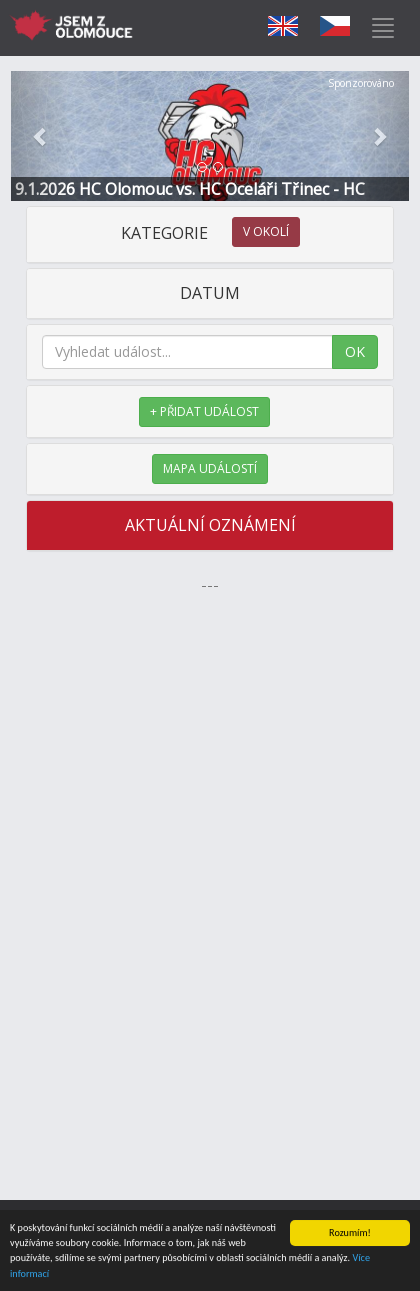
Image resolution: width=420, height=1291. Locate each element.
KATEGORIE (210, 233)
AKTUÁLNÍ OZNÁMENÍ (210, 525)
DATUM (210, 293)
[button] (41, 136)
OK (355, 351)
